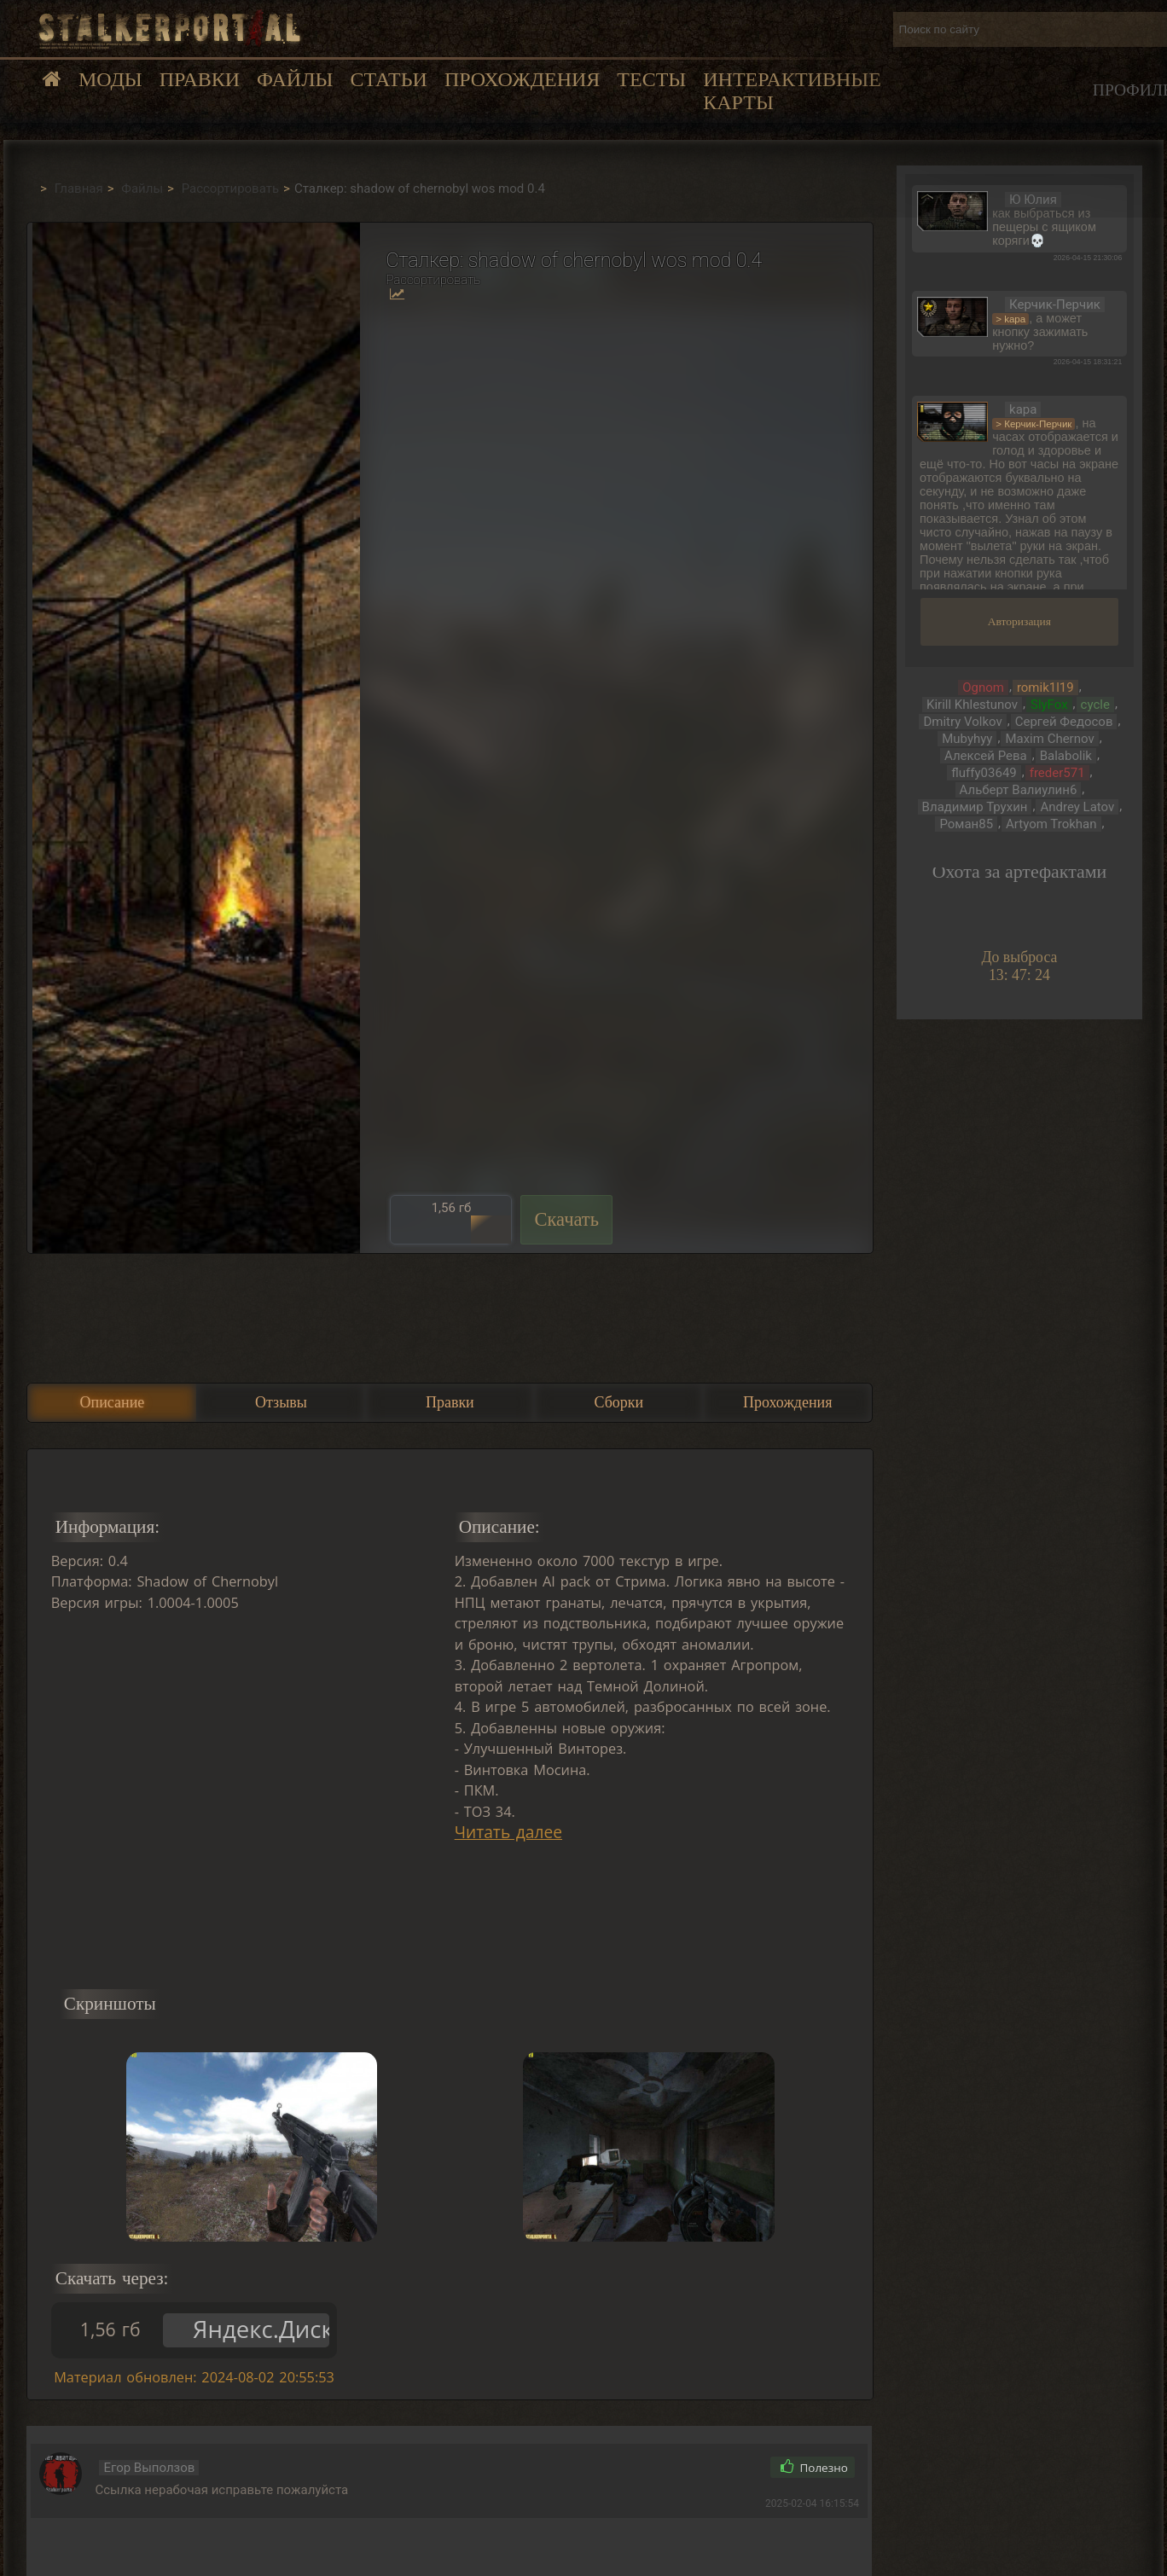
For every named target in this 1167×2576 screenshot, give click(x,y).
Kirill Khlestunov (972, 704)
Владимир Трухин (975, 807)
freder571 (1057, 772)
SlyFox (1049, 704)
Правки (200, 79)
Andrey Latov (1077, 807)
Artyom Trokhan (1051, 824)
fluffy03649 (983, 772)
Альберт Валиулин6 (1018, 790)
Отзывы (281, 1402)
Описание (112, 1402)
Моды (110, 79)
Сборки (618, 1402)
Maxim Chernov (1049, 738)
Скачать (566, 1219)
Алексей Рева (985, 755)
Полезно (814, 2467)
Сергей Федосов (1064, 721)
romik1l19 (1045, 687)
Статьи (388, 79)
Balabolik (1066, 755)
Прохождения (522, 79)
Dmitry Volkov (962, 721)
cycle (1095, 704)
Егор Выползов (148, 2467)
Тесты (651, 79)
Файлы (295, 79)
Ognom (983, 687)
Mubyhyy (967, 738)
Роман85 (966, 824)
